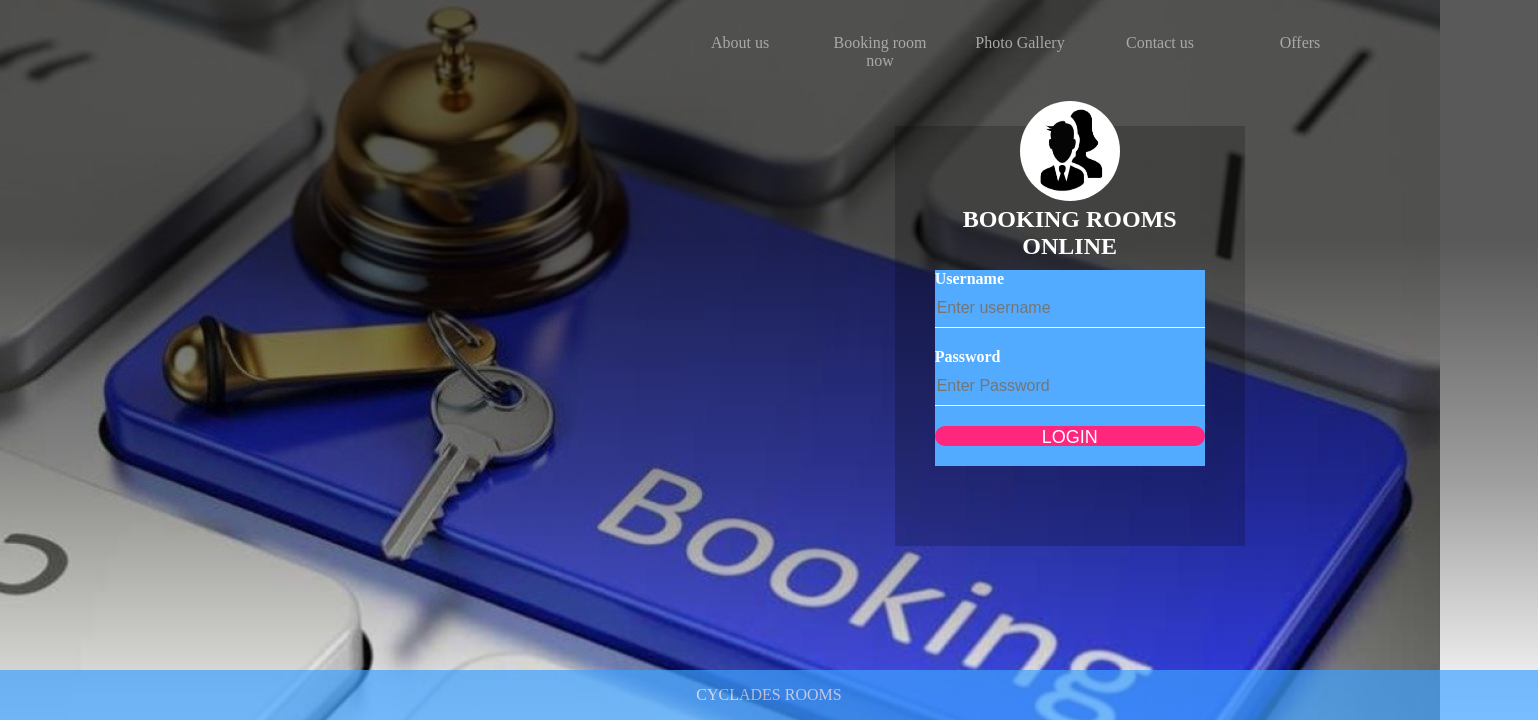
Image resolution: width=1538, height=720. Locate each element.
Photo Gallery (1019, 42)
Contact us (1160, 42)
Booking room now (880, 51)
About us (740, 42)
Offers (1300, 42)
